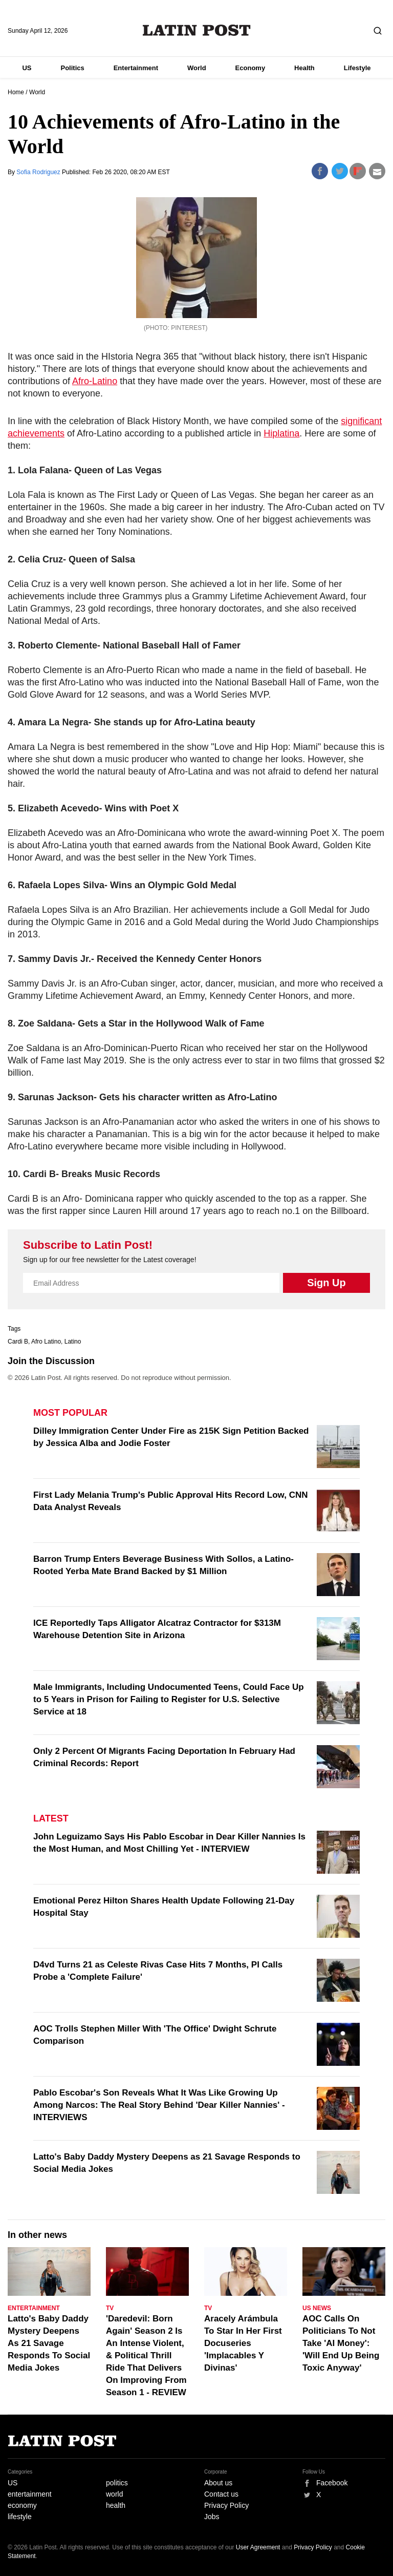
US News (316, 2308)
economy (22, 2505)
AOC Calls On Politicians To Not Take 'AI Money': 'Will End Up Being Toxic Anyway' (340, 2343)
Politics (72, 68)
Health (304, 68)
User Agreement (258, 2547)
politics (117, 2483)
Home (16, 92)
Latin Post (196, 30)
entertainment (30, 2494)
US (26, 68)
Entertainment (136, 68)
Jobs (212, 2516)
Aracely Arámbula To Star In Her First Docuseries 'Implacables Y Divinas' (243, 2343)
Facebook (331, 2483)
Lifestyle (357, 68)
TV (110, 2308)
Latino (72, 1341)
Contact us (221, 2494)
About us (218, 2483)
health (115, 2505)
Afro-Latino (94, 381)
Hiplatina (281, 433)
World (196, 68)
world (114, 2494)
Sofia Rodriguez (39, 172)
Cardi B (18, 1341)
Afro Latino (46, 1341)
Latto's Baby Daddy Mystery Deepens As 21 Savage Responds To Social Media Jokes (49, 2343)
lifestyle (20, 2516)
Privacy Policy (226, 2505)
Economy (250, 68)
